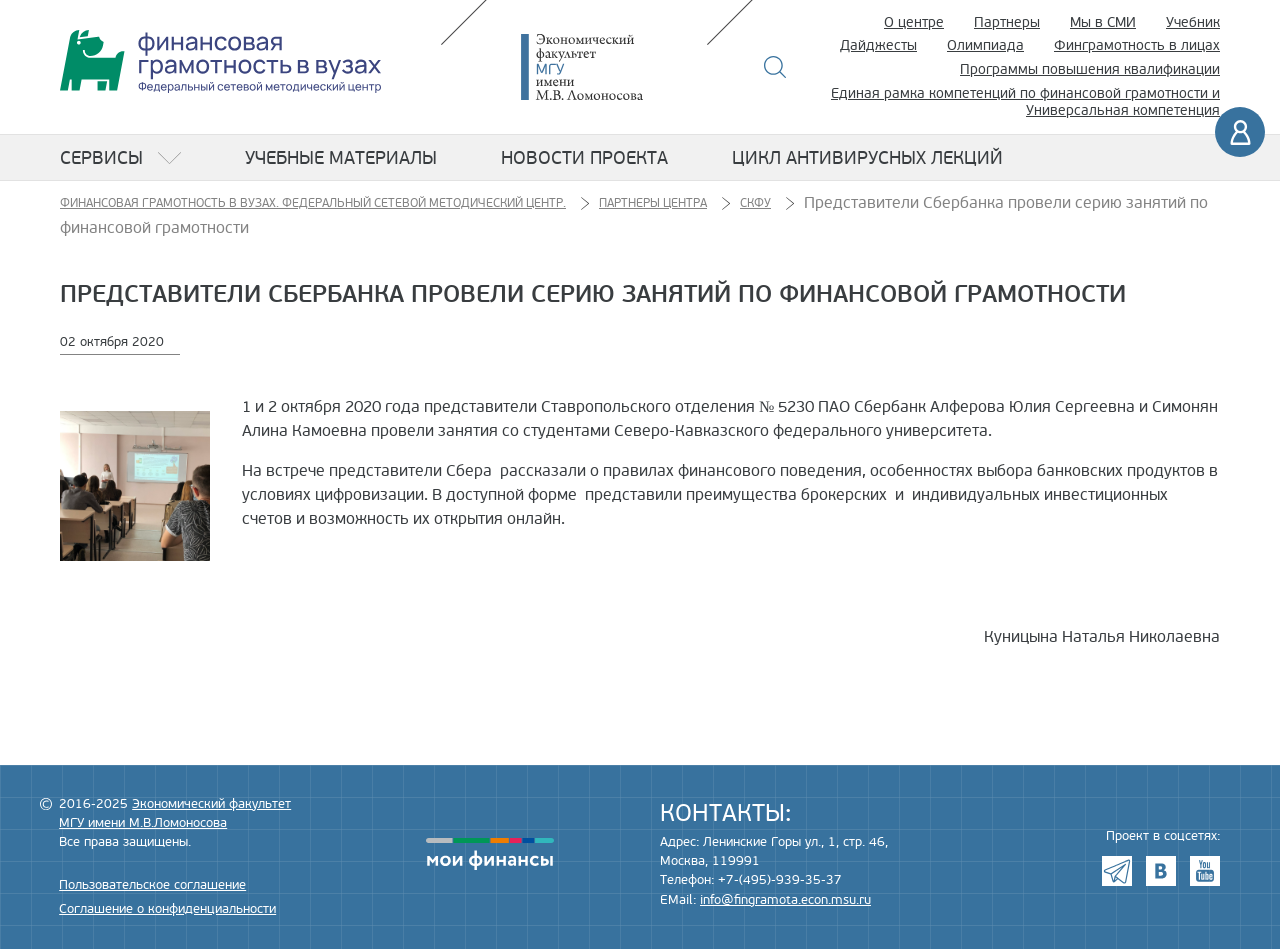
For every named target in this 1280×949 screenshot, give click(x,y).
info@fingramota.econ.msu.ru (785, 900)
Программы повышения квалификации (1090, 69)
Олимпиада (985, 45)
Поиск (775, 67)
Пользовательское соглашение (152, 885)
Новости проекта (584, 158)
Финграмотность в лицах (1137, 45)
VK (1161, 871)
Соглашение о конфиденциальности (167, 909)
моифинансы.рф (490, 854)
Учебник (1193, 22)
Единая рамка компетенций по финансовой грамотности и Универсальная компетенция (1025, 102)
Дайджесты (878, 45)
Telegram (1117, 871)
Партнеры (1007, 22)
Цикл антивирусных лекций (867, 158)
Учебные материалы (341, 158)
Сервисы (101, 158)
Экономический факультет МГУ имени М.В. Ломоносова (612, 67)
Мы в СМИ (1103, 22)
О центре (914, 22)
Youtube (1205, 871)
